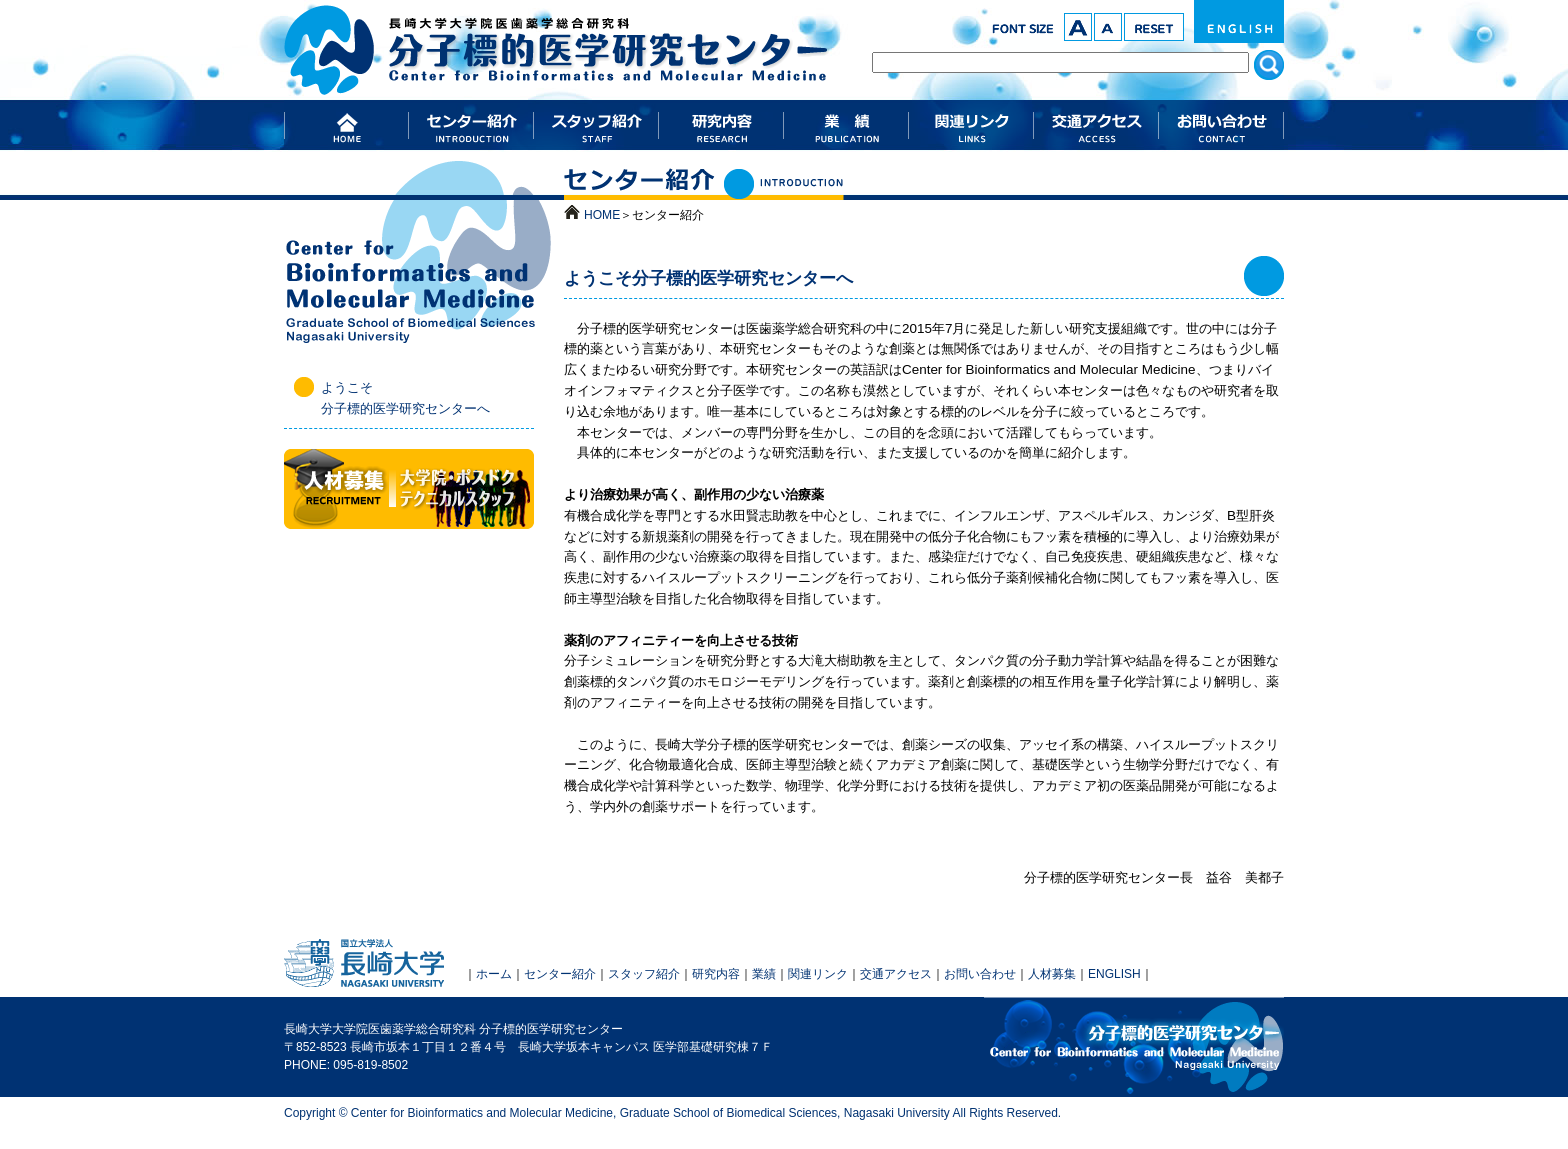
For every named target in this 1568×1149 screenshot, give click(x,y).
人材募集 (1052, 974)
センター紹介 (560, 974)
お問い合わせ (980, 974)
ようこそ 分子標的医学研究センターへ (405, 398)
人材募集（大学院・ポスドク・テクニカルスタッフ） (409, 489)
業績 (764, 974)
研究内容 (716, 974)
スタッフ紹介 (644, 974)
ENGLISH (1239, 21)
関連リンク (818, 974)
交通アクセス (896, 974)
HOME (602, 215)
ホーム (494, 974)
